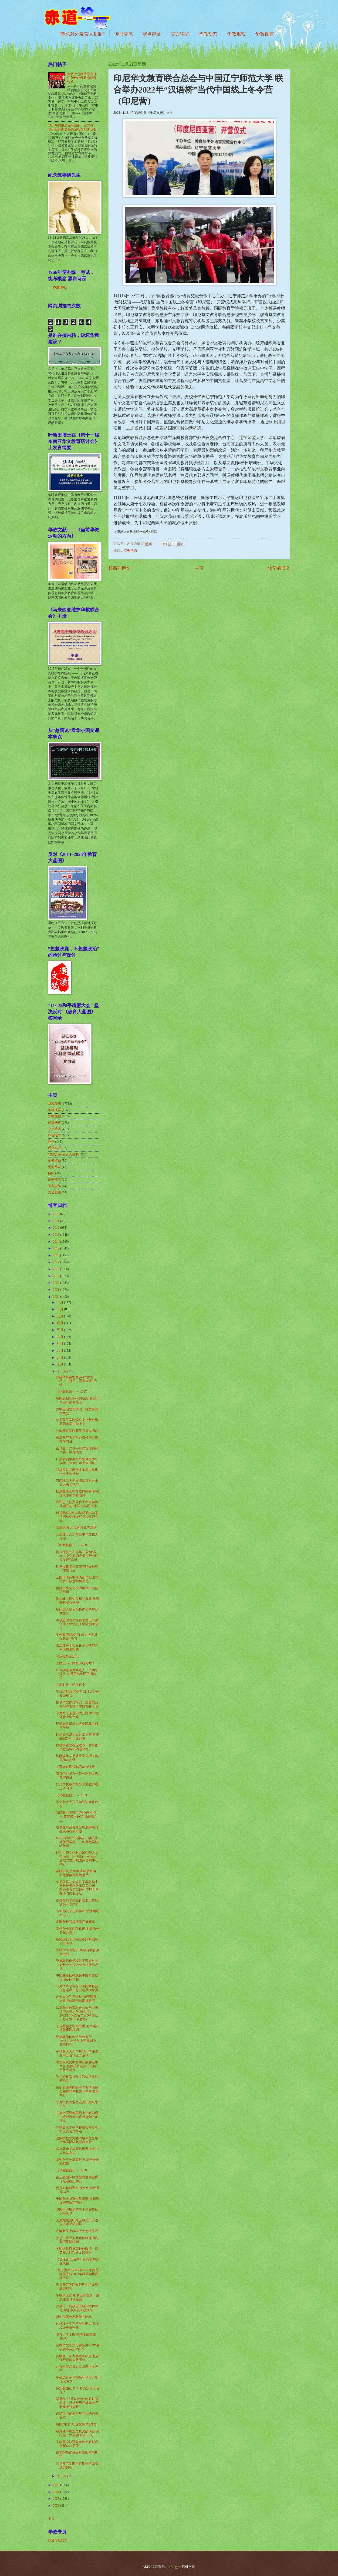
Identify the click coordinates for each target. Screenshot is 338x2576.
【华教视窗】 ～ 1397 (71, 1391)
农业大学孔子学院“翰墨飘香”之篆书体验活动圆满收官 (77, 1999)
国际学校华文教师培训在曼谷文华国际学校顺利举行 (77, 2140)
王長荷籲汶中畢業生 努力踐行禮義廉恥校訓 (77, 2028)
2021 (56, 1289)
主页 (199, 568)
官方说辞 (180, 34)
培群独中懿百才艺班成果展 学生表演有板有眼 (77, 1829)
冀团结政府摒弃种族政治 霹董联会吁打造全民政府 (77, 2250)
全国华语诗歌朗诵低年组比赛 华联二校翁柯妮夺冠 (77, 1579)
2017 (56, 1262)
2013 (56, 1234)
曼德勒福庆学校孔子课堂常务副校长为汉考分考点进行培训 (77, 1964)
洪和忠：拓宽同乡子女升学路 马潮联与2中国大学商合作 (77, 1504)
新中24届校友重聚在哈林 (74, 2317)
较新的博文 (119, 568)
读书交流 (123, 34)
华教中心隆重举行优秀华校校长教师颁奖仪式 (82, 77)
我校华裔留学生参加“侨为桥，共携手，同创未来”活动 (76, 1381)
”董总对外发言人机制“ (82, 34)
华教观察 (236, 34)
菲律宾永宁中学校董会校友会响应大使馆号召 (77, 2129)
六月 (60, 1337)
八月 (60, 1350)
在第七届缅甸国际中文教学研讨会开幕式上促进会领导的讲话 (77, 2116)
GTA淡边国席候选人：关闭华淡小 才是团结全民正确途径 (77, 1674)
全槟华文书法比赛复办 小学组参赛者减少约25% (77, 2347)
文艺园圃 (54, 1192)
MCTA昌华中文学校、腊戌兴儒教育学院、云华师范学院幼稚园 (77, 1841)
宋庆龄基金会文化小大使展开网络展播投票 (77, 1647)
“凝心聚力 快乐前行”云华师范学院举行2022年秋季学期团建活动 (77, 2274)
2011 (56, 1221)
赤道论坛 (59, 287)
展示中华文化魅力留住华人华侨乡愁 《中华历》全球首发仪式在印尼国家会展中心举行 (77, 1858)
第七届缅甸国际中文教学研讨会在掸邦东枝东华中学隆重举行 (77, 2091)
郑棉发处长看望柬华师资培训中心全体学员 (77, 1472)
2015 (56, 1248)
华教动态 (208, 34)
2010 (56, 1214)
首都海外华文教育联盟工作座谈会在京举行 (77, 1902)
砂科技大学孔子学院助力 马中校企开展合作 (77, 2326)
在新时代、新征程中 (70, 1685)
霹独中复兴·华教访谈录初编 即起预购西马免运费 (76, 1873)
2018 (56, 1269)
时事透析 (54, 1123)
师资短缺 (54, 1160)
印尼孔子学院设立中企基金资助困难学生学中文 (77, 1422)
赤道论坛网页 (58, 2540)
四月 (60, 1323)
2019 (56, 1276)
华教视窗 (264, 34)
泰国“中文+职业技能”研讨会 (76, 2424)
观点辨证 (151, 34)
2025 (56, 2498)
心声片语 (54, 1129)
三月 (60, 1316)
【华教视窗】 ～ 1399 (71, 1795)
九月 (60, 1357)
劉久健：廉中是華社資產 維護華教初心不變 (77, 1600)
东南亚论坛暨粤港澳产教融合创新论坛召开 (77, 2444)
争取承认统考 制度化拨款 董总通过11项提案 (77, 2297)
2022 (56, 1296)
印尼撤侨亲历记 (67, 1656)
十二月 (62, 2476)
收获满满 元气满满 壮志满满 (76, 1527)
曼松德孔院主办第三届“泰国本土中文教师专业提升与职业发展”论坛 (77, 1555)
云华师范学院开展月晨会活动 (77, 1431)
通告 (51, 1141)
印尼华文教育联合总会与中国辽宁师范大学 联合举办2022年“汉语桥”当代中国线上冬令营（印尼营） (77, 2013)
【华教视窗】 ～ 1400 (71, 2170)
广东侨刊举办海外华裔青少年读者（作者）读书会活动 (77, 1461)
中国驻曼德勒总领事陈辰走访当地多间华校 (77, 1977)
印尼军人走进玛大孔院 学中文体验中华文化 (77, 1715)
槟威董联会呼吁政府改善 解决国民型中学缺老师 (77, 1493)
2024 (56, 2492)
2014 (56, 1241)
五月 (60, 1330)
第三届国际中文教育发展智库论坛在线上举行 (77, 2179)
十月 (60, 1364)
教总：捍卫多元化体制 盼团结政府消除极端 (77, 2240)
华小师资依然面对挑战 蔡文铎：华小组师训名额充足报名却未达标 (72, 127)
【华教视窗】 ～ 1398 (71, 1545)
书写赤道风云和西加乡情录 (75, 1767)
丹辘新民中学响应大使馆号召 (77, 2231)
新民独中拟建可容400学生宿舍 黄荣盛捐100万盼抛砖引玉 (77, 1816)
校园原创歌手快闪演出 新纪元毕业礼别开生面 (77, 1400)
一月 (60, 1302)
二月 (60, 1309)
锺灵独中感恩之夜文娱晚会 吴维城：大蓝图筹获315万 (77, 2433)
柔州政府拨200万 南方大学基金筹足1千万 (76, 1637)
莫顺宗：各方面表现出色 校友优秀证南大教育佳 (77, 2358)
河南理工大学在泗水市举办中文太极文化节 (77, 1482)
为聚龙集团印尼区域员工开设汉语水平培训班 (77, 2222)
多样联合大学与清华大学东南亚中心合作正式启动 (77, 2053)
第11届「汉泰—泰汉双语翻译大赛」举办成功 (77, 1450)
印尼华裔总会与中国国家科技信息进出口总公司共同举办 (77, 1988)
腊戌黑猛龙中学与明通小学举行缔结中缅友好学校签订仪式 (77, 1516)
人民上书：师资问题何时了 (75, 1663)
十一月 (62, 1371)
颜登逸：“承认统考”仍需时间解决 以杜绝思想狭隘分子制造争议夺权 (77, 2402)
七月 (60, 1343)
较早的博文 (279, 568)
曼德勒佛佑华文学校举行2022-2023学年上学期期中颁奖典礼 (76, 2040)
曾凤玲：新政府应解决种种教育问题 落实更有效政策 (77, 2308)
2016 (56, 1255)
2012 (56, 1227)
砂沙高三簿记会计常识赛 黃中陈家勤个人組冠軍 (77, 1736)
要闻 (51, 1173)
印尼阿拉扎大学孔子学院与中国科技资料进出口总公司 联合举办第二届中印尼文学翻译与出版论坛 (77, 1887)
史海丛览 (54, 1167)
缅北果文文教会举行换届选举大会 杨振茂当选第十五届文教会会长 (77, 2066)
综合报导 (54, 1135)
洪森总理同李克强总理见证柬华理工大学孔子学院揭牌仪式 (77, 1624)
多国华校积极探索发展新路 (75, 1922)
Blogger (176, 2567)
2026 (56, 2505)
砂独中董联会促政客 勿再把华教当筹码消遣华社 (77, 1747)
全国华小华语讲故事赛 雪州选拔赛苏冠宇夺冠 (77, 2200)
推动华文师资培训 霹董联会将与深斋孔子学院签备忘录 (77, 1704)
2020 (56, 1283)
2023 (56, 2485)
